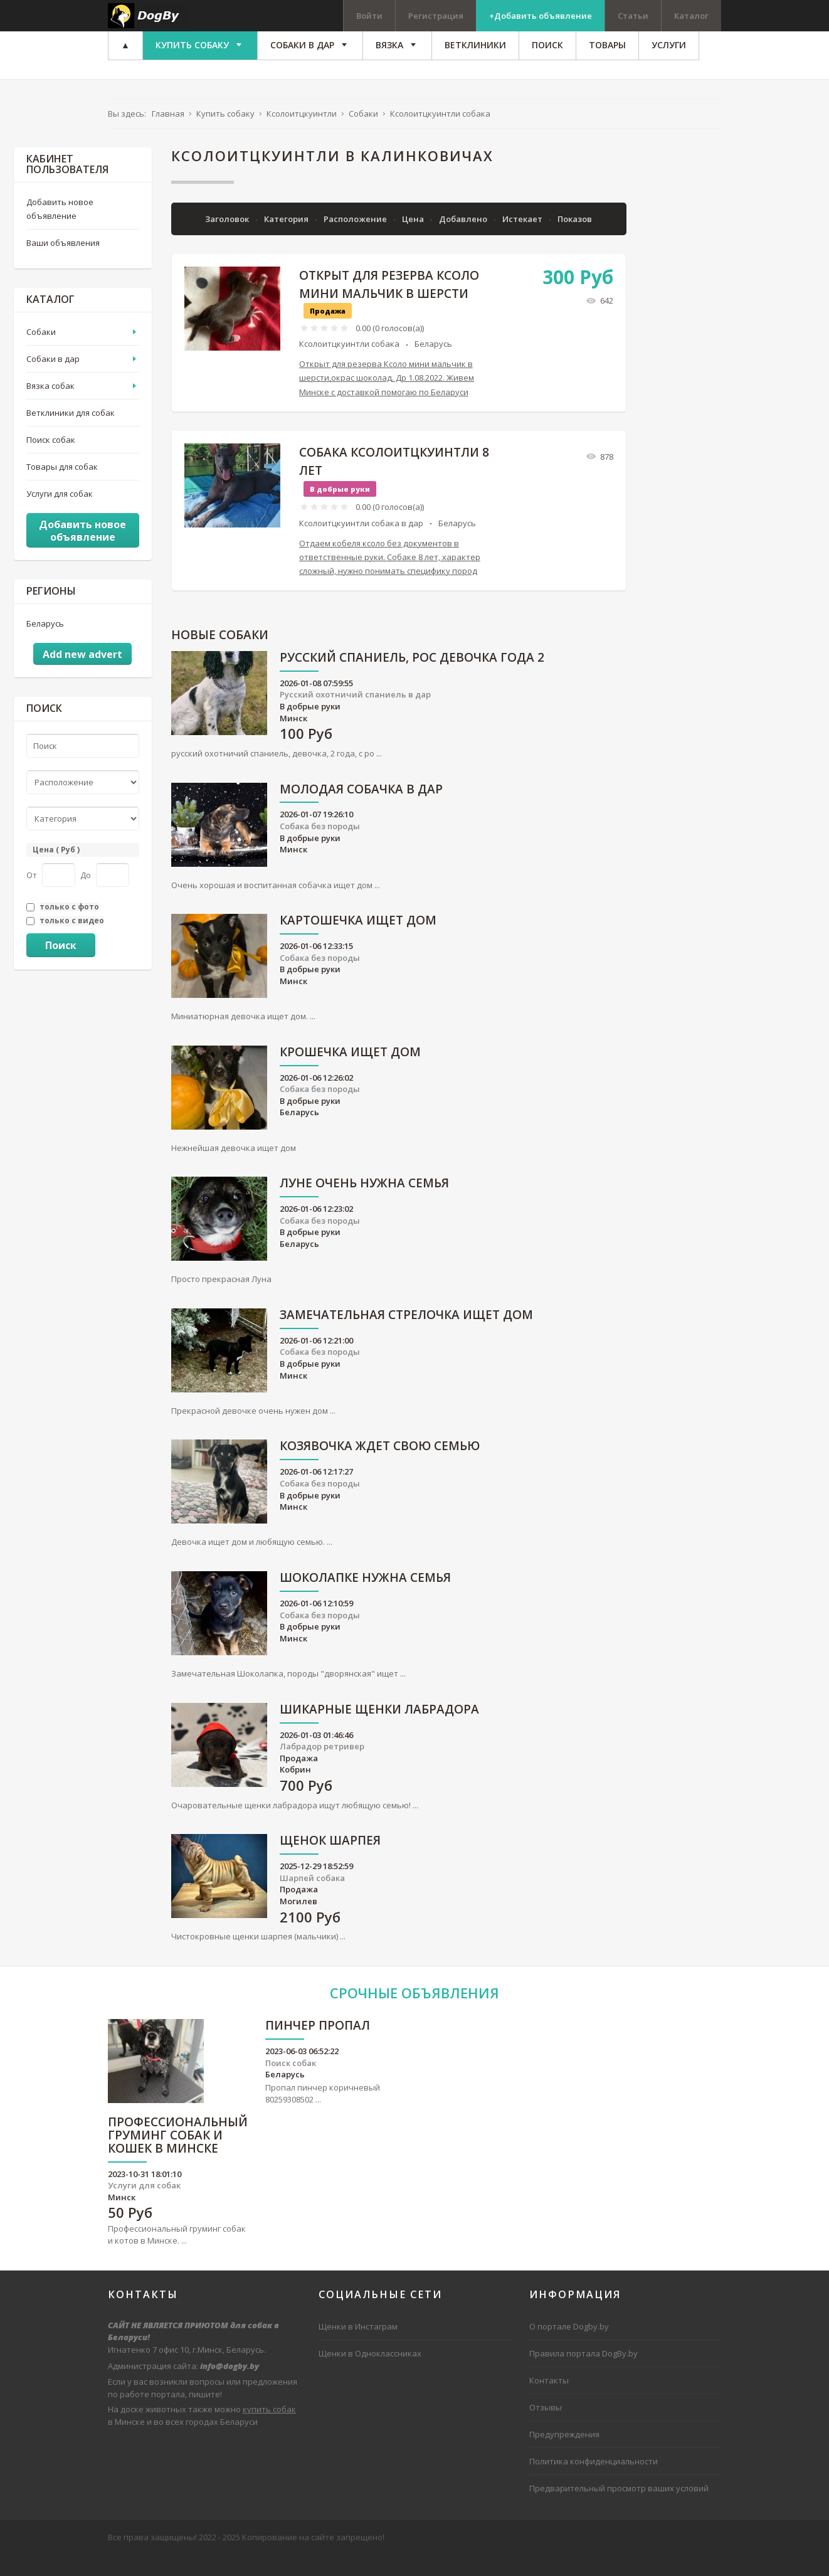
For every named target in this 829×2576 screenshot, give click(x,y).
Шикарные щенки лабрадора (379, 1731)
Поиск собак (50, 461)
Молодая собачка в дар (361, 810)
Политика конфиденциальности (593, 2482)
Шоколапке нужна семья (365, 1599)
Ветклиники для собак (70, 433)
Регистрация (435, 15)
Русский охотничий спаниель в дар (355, 715)
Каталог (691, 15)
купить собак (269, 2430)
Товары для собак (62, 488)
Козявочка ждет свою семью (380, 1468)
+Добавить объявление (540, 15)
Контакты (549, 2401)
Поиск (61, 966)
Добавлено (464, 239)
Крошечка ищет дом (350, 1073)
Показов (574, 239)
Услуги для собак (59, 515)
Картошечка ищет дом (358, 942)
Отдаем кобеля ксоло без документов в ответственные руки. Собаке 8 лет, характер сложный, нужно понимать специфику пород (389, 577)
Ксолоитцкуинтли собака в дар (361, 543)
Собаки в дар (53, 379)
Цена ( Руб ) (56, 870)
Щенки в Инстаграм (358, 2347)
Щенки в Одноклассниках (370, 2374)
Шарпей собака (312, 1898)
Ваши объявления (63, 263)
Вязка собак (50, 406)
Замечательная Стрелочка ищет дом (406, 1336)
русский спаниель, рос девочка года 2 (412, 679)
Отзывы (545, 2428)
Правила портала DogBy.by (583, 2374)
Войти (369, 15)
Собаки (41, 352)
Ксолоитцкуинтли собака (349, 365)
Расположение (356, 239)
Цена (414, 239)
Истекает (523, 239)
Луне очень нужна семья (364, 1205)
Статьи (633, 15)
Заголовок (228, 239)
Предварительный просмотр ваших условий (619, 2509)
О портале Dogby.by (569, 2347)
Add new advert (82, 675)
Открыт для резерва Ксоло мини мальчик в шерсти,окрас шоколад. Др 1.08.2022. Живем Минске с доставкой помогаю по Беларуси (386, 398)
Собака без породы (320, 846)
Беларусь (433, 365)
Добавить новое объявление (59, 229)
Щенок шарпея (330, 1862)
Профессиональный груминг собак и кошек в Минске (178, 2156)
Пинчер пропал (317, 2047)
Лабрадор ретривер (322, 1767)
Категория (287, 239)
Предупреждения (564, 2455)
